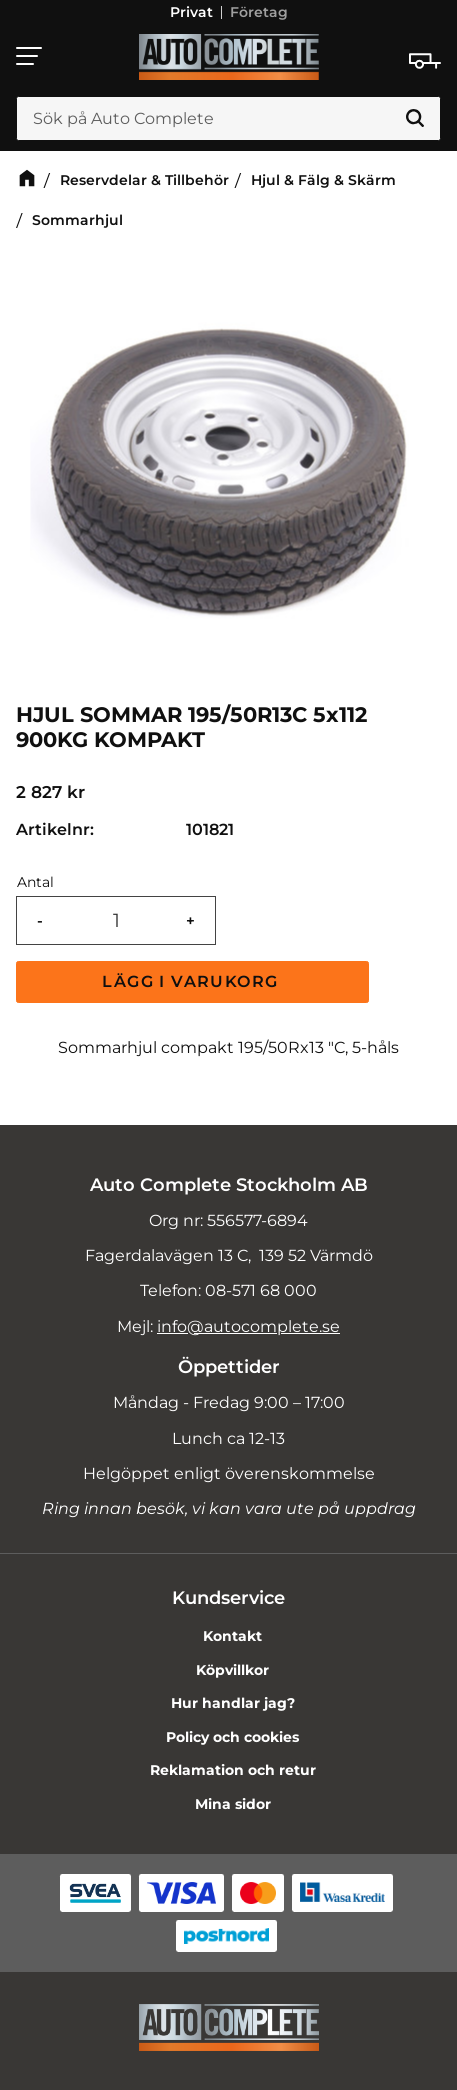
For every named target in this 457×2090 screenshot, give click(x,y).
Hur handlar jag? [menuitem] (233, 1703)
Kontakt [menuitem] (232, 1636)
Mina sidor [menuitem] (233, 1804)
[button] (30, 56)
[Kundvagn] (425, 61)
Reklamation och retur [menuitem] (233, 1770)
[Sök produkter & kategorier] (228, 119)
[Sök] (415, 119)
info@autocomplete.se (248, 1326)
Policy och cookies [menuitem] (232, 1737)
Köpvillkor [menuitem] (232, 1670)
